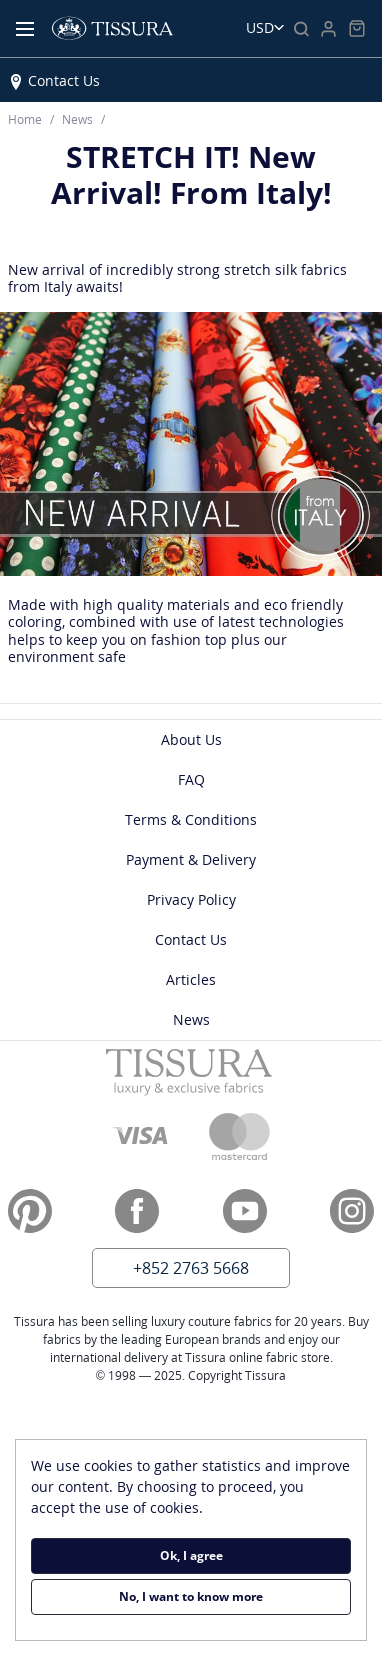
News (191, 1019)
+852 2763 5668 (191, 1268)
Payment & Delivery (191, 859)
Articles (191, 979)
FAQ (191, 779)
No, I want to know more (191, 1596)
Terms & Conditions (191, 819)
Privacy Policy (191, 899)
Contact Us (64, 80)
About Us (191, 739)
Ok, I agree (191, 1555)
